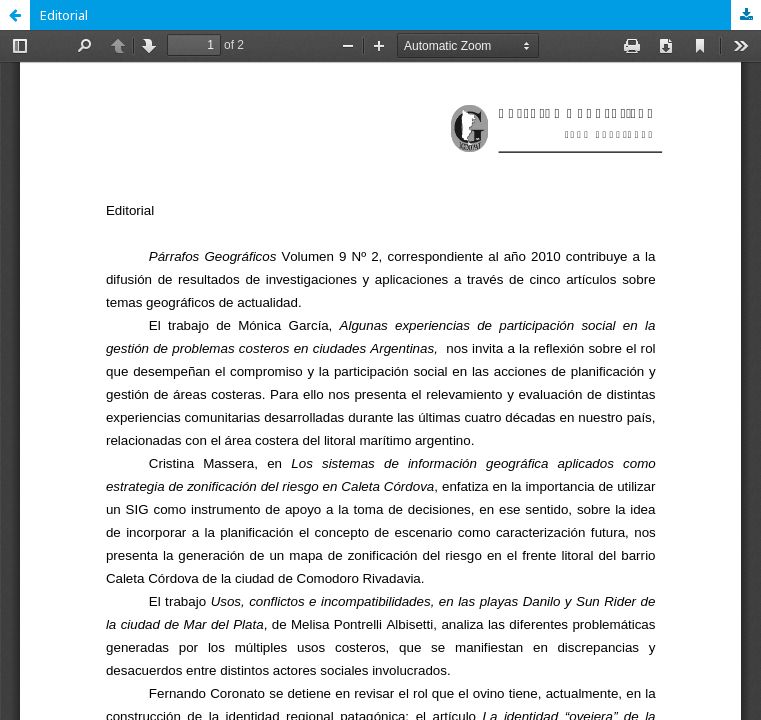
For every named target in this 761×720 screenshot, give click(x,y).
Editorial (64, 15)
